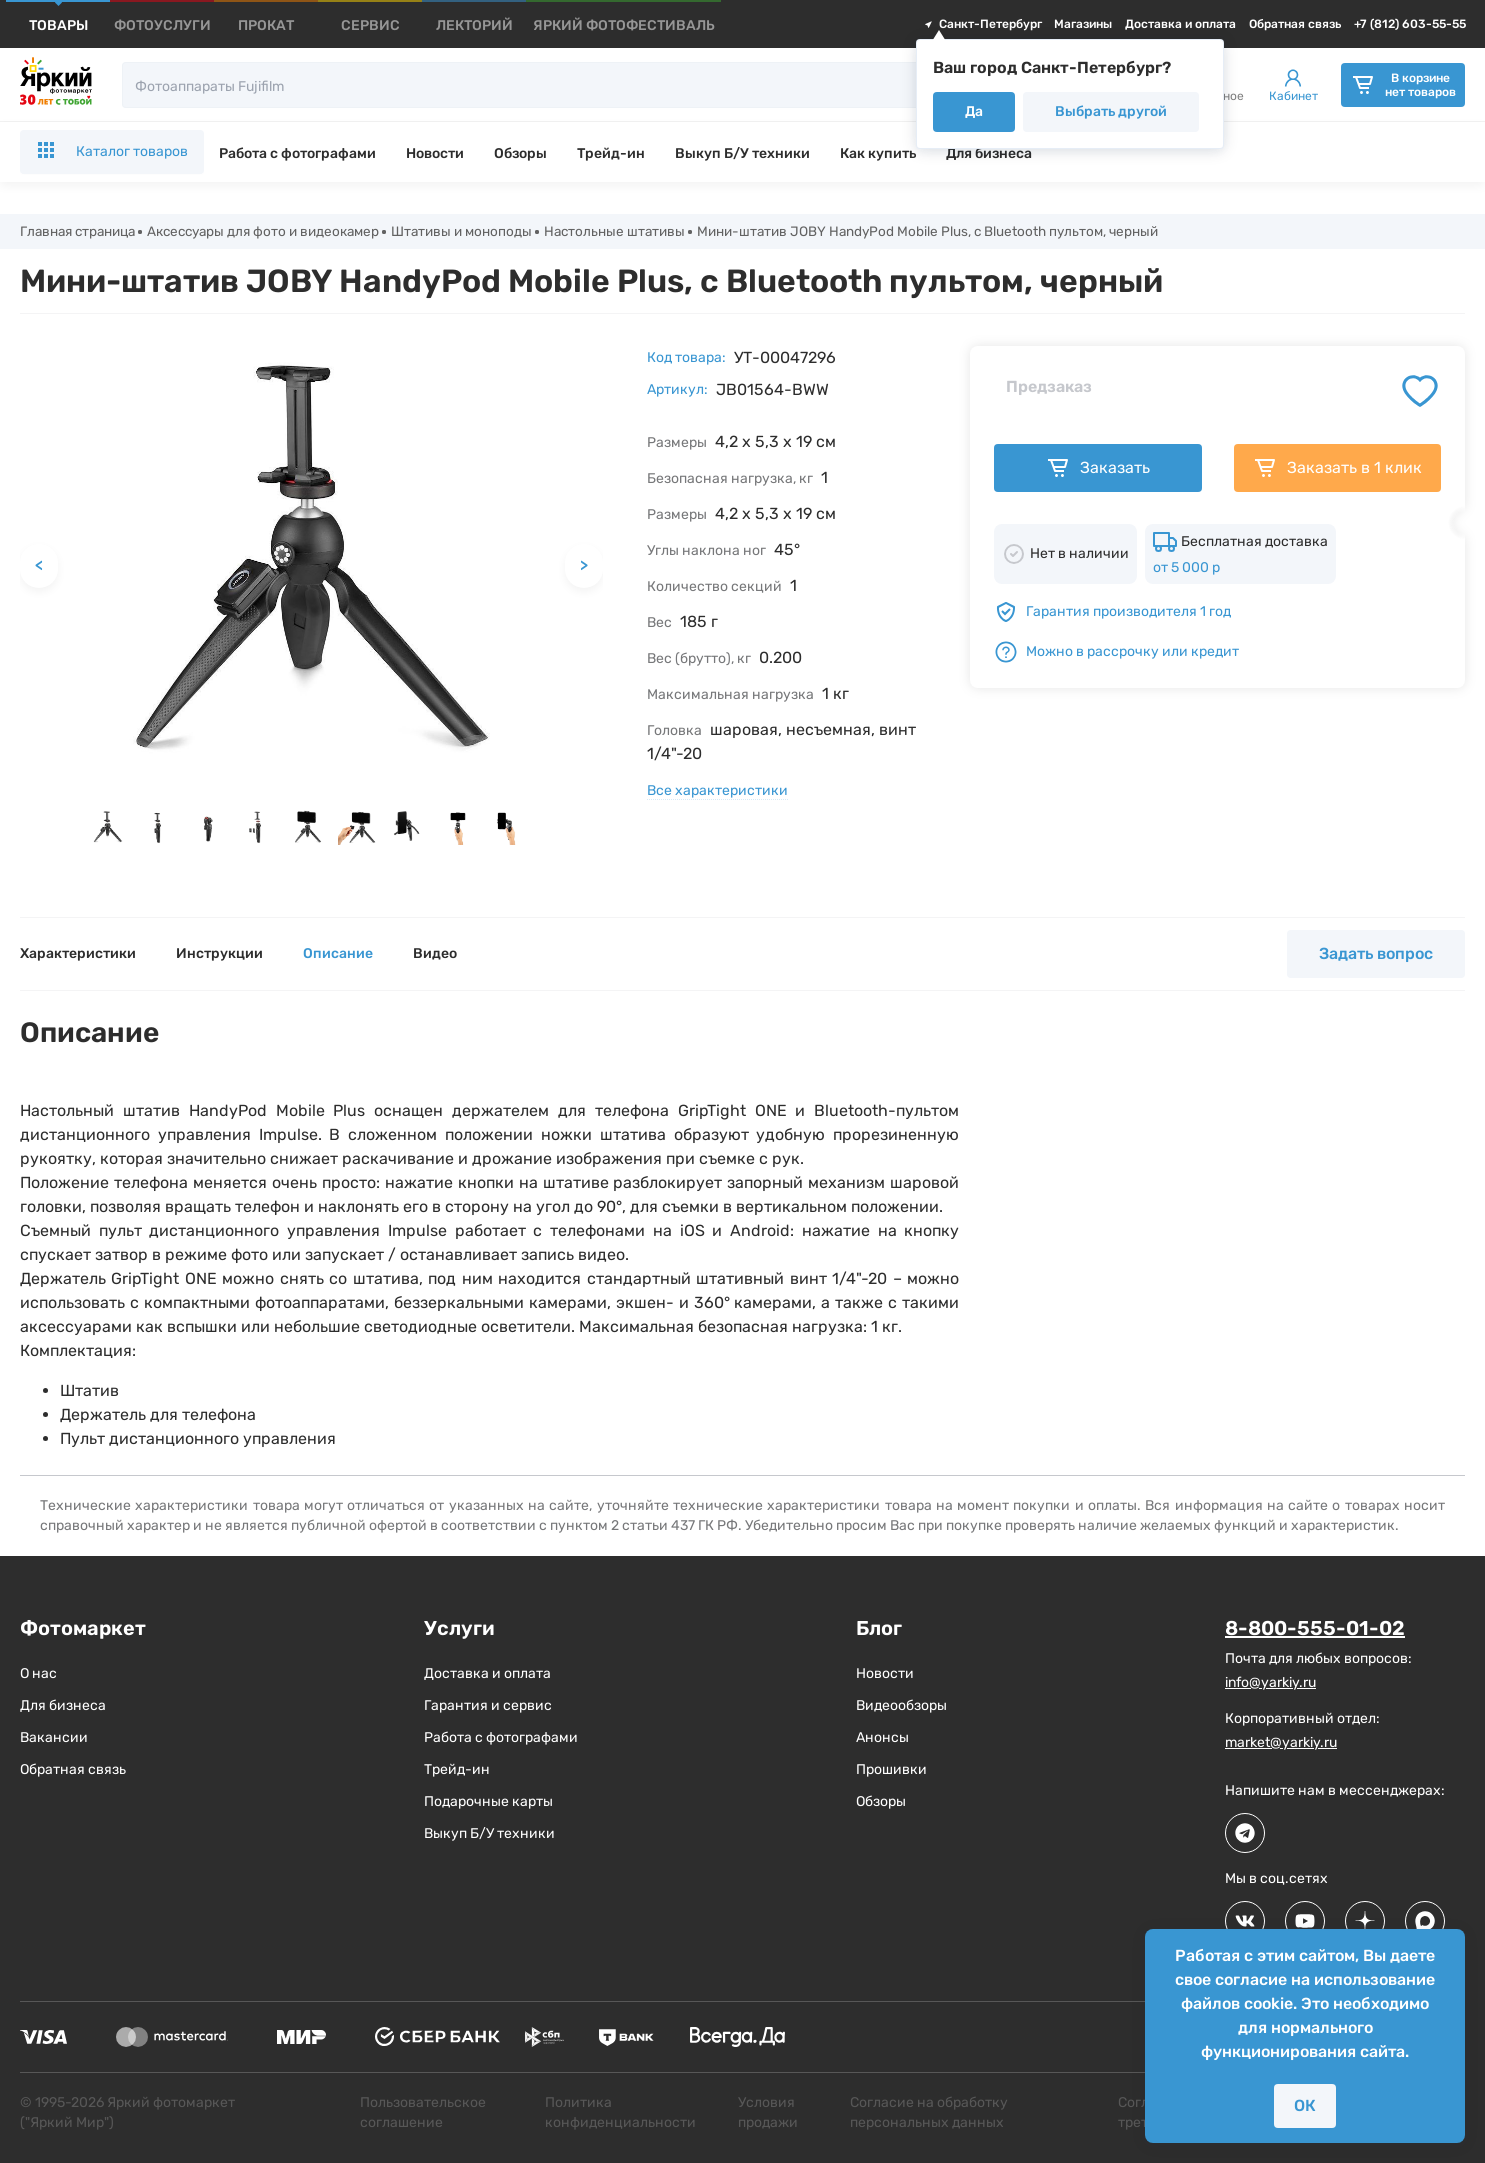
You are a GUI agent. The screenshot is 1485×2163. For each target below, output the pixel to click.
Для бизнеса (989, 153)
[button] (108, 829)
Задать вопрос (1376, 954)
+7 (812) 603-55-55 (1410, 24)
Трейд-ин (611, 153)
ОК (1305, 2105)
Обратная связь (1295, 24)
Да (974, 111)
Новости (435, 153)
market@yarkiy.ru (1281, 1742)
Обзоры (520, 153)
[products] (58, 25)
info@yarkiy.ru (1270, 1682)
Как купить (878, 153)
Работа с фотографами (297, 153)
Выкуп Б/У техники (742, 153)
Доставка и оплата (1180, 24)
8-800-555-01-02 (1315, 1629)
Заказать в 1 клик (1337, 469)
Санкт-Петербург (982, 24)
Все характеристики (717, 791)
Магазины (1083, 24)
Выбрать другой (1111, 111)
